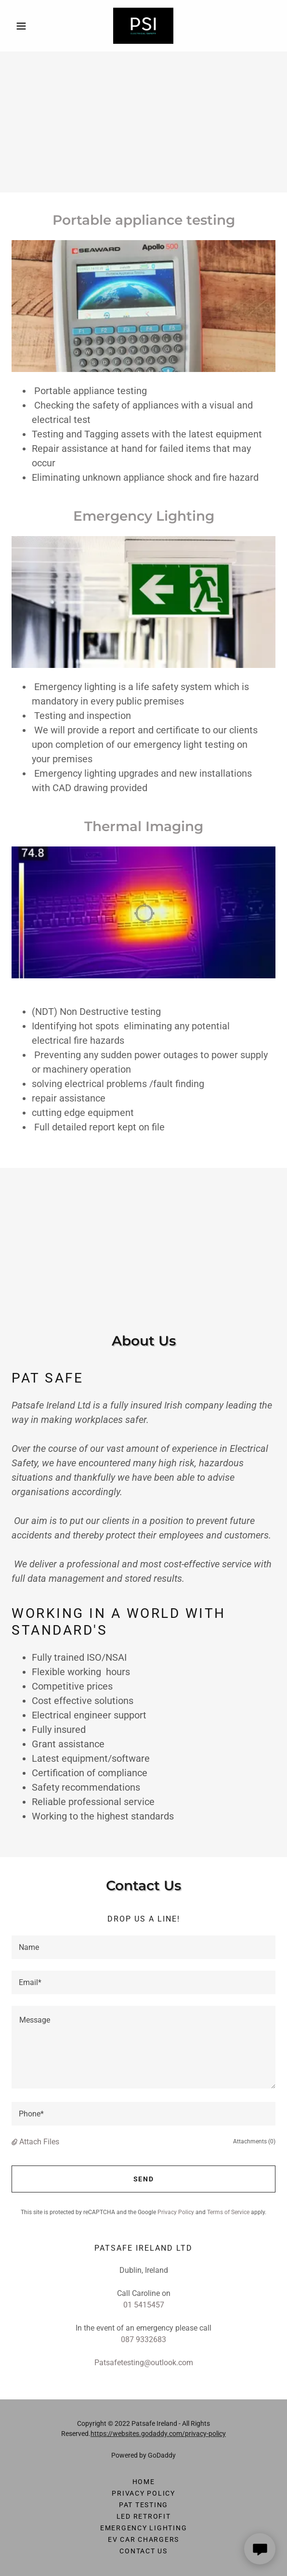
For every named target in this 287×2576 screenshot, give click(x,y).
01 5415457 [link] (143, 2304)
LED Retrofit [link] (144, 2516)
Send (143, 2179)
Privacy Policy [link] (175, 2212)
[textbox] (143, 1947)
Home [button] (143, 2482)
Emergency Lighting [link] (143, 2528)
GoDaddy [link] (162, 2455)
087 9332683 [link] (143, 2339)
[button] (31, 26)
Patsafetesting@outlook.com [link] (143, 2362)
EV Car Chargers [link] (143, 2539)
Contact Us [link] (143, 2551)
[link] (143, 26)
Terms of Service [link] (228, 2212)
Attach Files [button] (39, 2141)
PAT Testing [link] (143, 2505)
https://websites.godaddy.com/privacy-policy (158, 2433)
